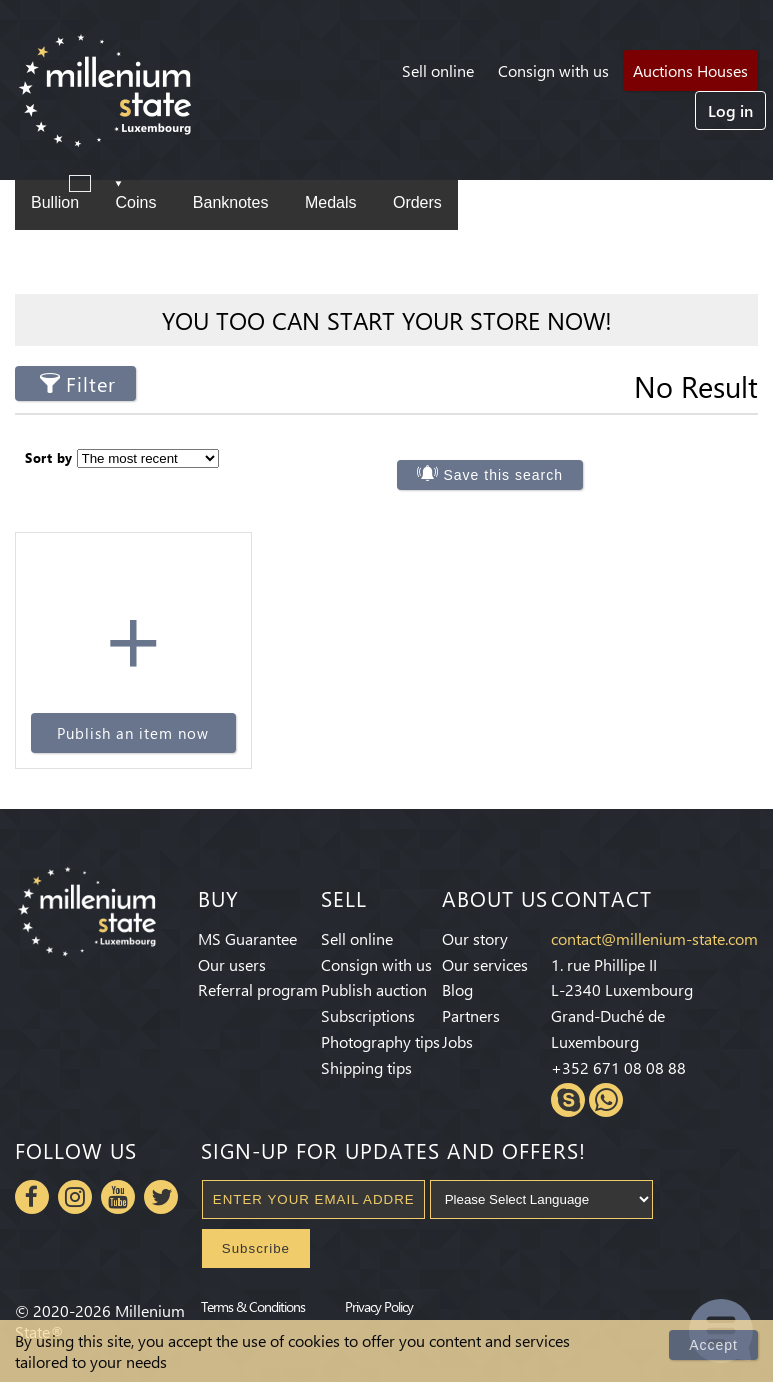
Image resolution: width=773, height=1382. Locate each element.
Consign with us (553, 70)
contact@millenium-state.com (654, 938)
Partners (471, 1015)
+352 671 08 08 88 (618, 1067)
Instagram (75, 1197)
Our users (232, 964)
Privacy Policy (379, 1306)
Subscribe (256, 1248)
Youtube (118, 1197)
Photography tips (380, 1041)
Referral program (258, 989)
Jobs (457, 1041)
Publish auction (374, 989)
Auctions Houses (690, 70)
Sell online (438, 70)
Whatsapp (606, 1100)
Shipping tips (366, 1067)
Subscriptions (368, 1015)
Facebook (32, 1197)
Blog (457, 989)
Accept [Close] (713, 1345)
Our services (485, 964)
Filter (91, 383)
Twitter (161, 1197)
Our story (475, 938)
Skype (568, 1100)
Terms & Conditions (253, 1306)
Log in (730, 110)
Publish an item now (133, 733)
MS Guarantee (247, 938)
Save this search (504, 475)
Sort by (49, 457)
